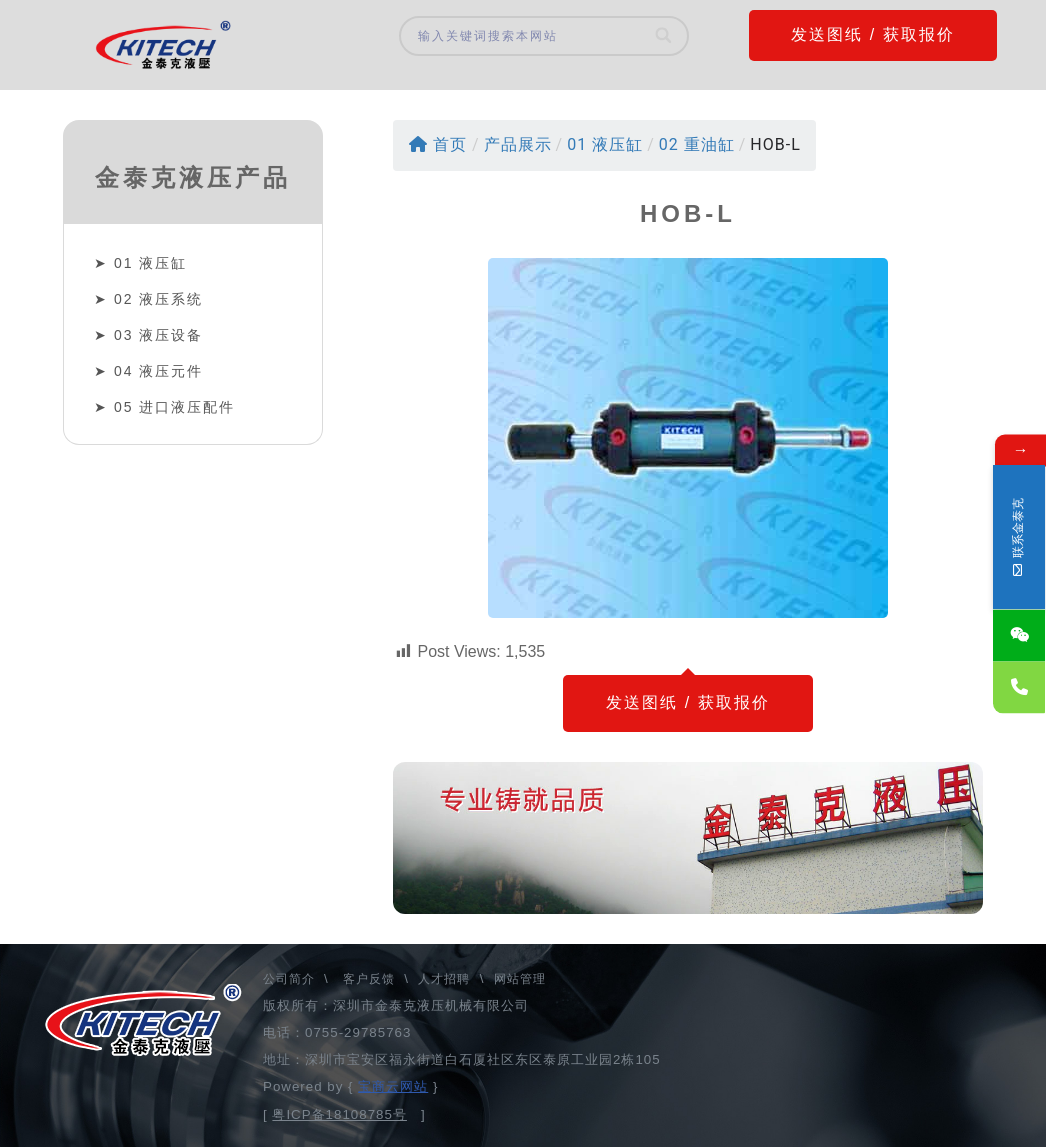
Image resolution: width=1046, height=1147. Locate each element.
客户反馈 (369, 979)
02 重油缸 (697, 144)
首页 (438, 144)
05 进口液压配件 (174, 407)
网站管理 (520, 979)
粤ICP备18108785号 (339, 1114)
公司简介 (291, 979)
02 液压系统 (158, 299)
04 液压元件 (158, 371)
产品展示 (518, 144)
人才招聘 (444, 979)
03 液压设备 (158, 335)
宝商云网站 (393, 1086)
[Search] (664, 36)
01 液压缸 (150, 263)
